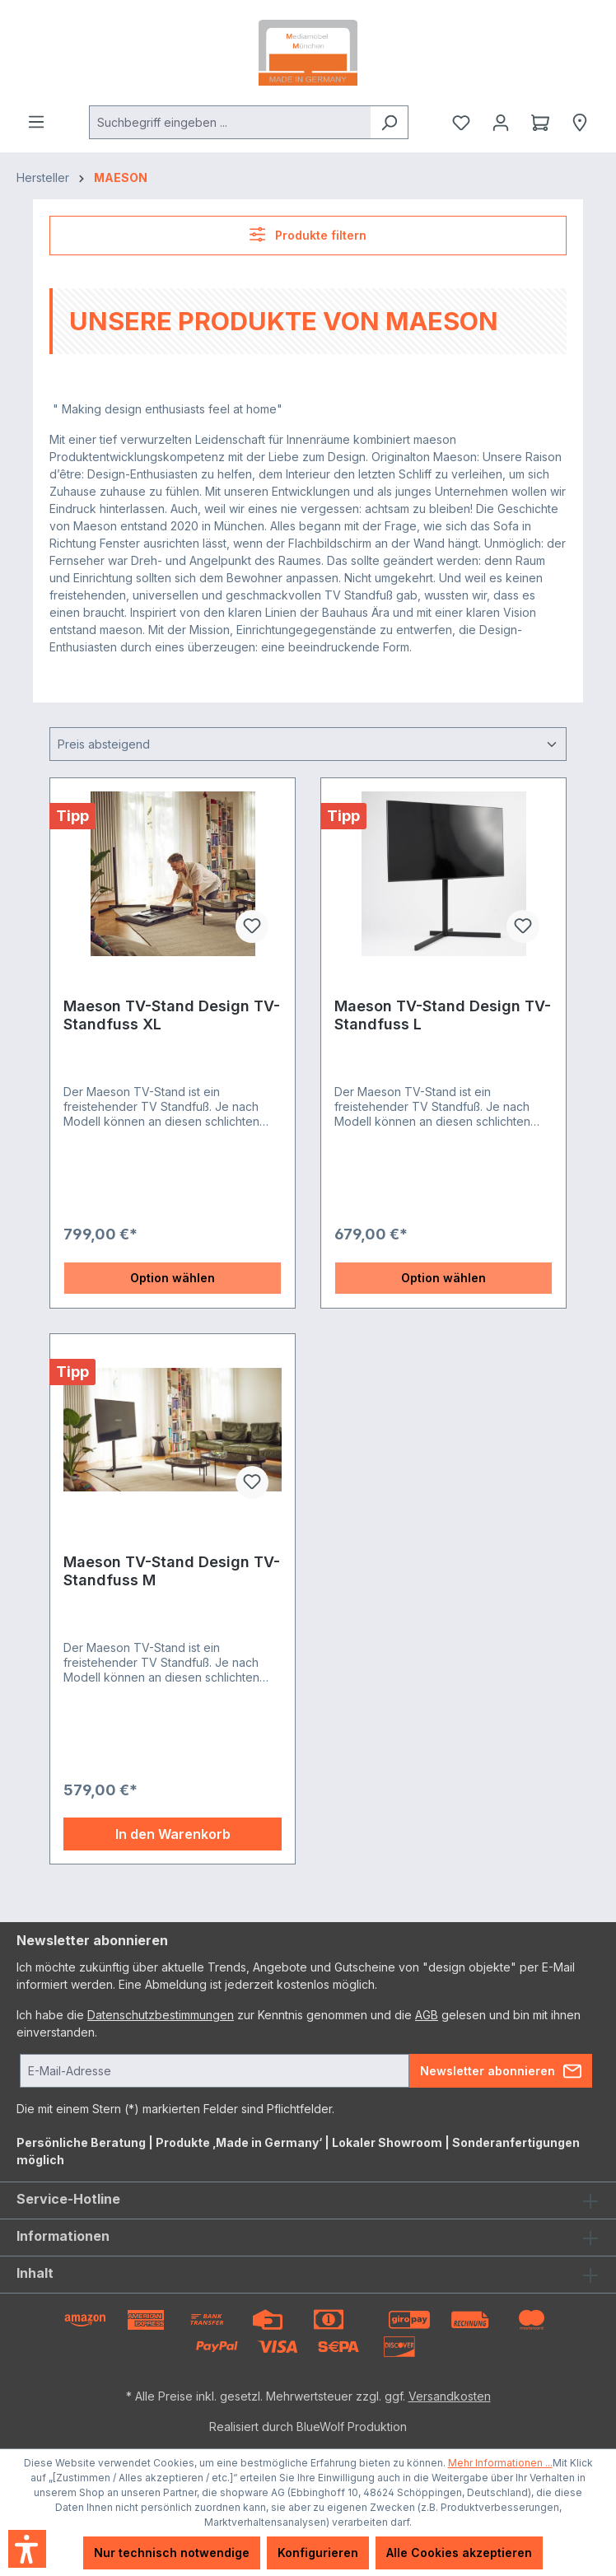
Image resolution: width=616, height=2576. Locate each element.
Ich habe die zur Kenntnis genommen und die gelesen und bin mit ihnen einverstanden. (298, 2023)
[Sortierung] (308, 744)
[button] (27, 2549)
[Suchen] (389, 122)
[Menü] (36, 121)
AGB (426, 2015)
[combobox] (230, 122)
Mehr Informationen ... (500, 2463)
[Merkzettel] (461, 122)
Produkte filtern (308, 234)
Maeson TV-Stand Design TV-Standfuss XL (171, 1015)
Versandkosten (449, 2396)
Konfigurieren (318, 2553)
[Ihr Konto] (500, 122)
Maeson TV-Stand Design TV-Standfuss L (442, 1015)
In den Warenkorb (173, 1834)
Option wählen (172, 1278)
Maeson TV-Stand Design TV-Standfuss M (171, 1571)
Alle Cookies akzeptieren (459, 2553)
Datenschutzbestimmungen (160, 2015)
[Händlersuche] (580, 122)
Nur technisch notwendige (172, 2553)
